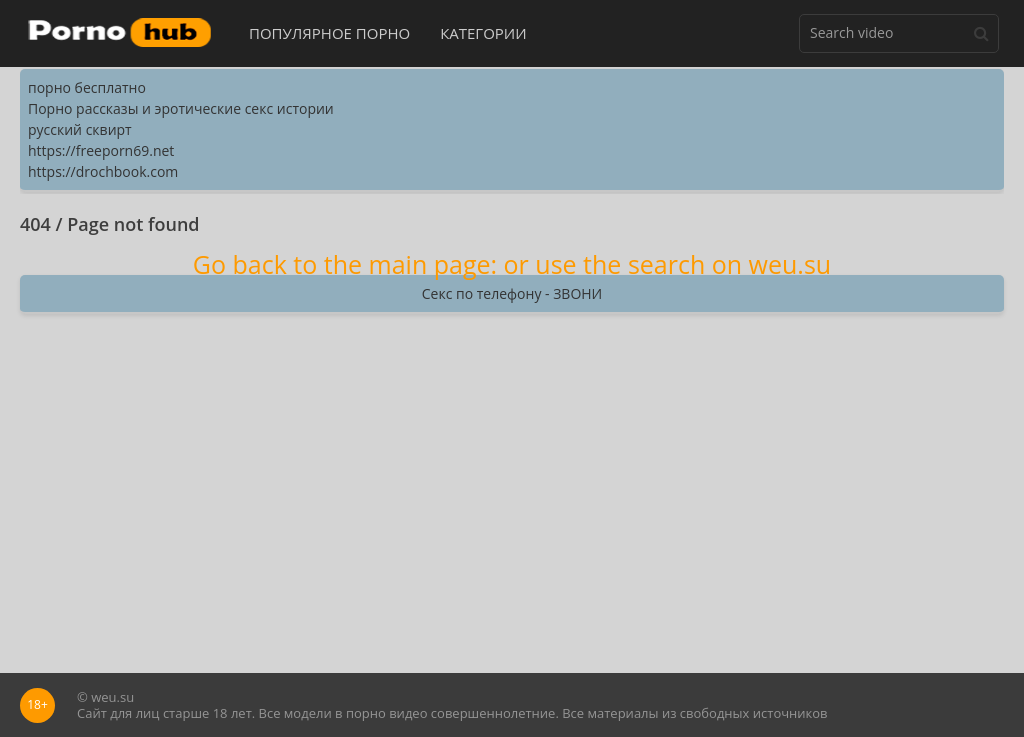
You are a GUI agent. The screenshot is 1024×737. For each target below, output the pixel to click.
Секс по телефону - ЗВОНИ (512, 293)
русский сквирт (80, 129)
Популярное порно (329, 33)
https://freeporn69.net (101, 150)
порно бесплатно (87, 87)
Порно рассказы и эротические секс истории (181, 108)
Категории (483, 33)
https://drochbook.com (103, 171)
